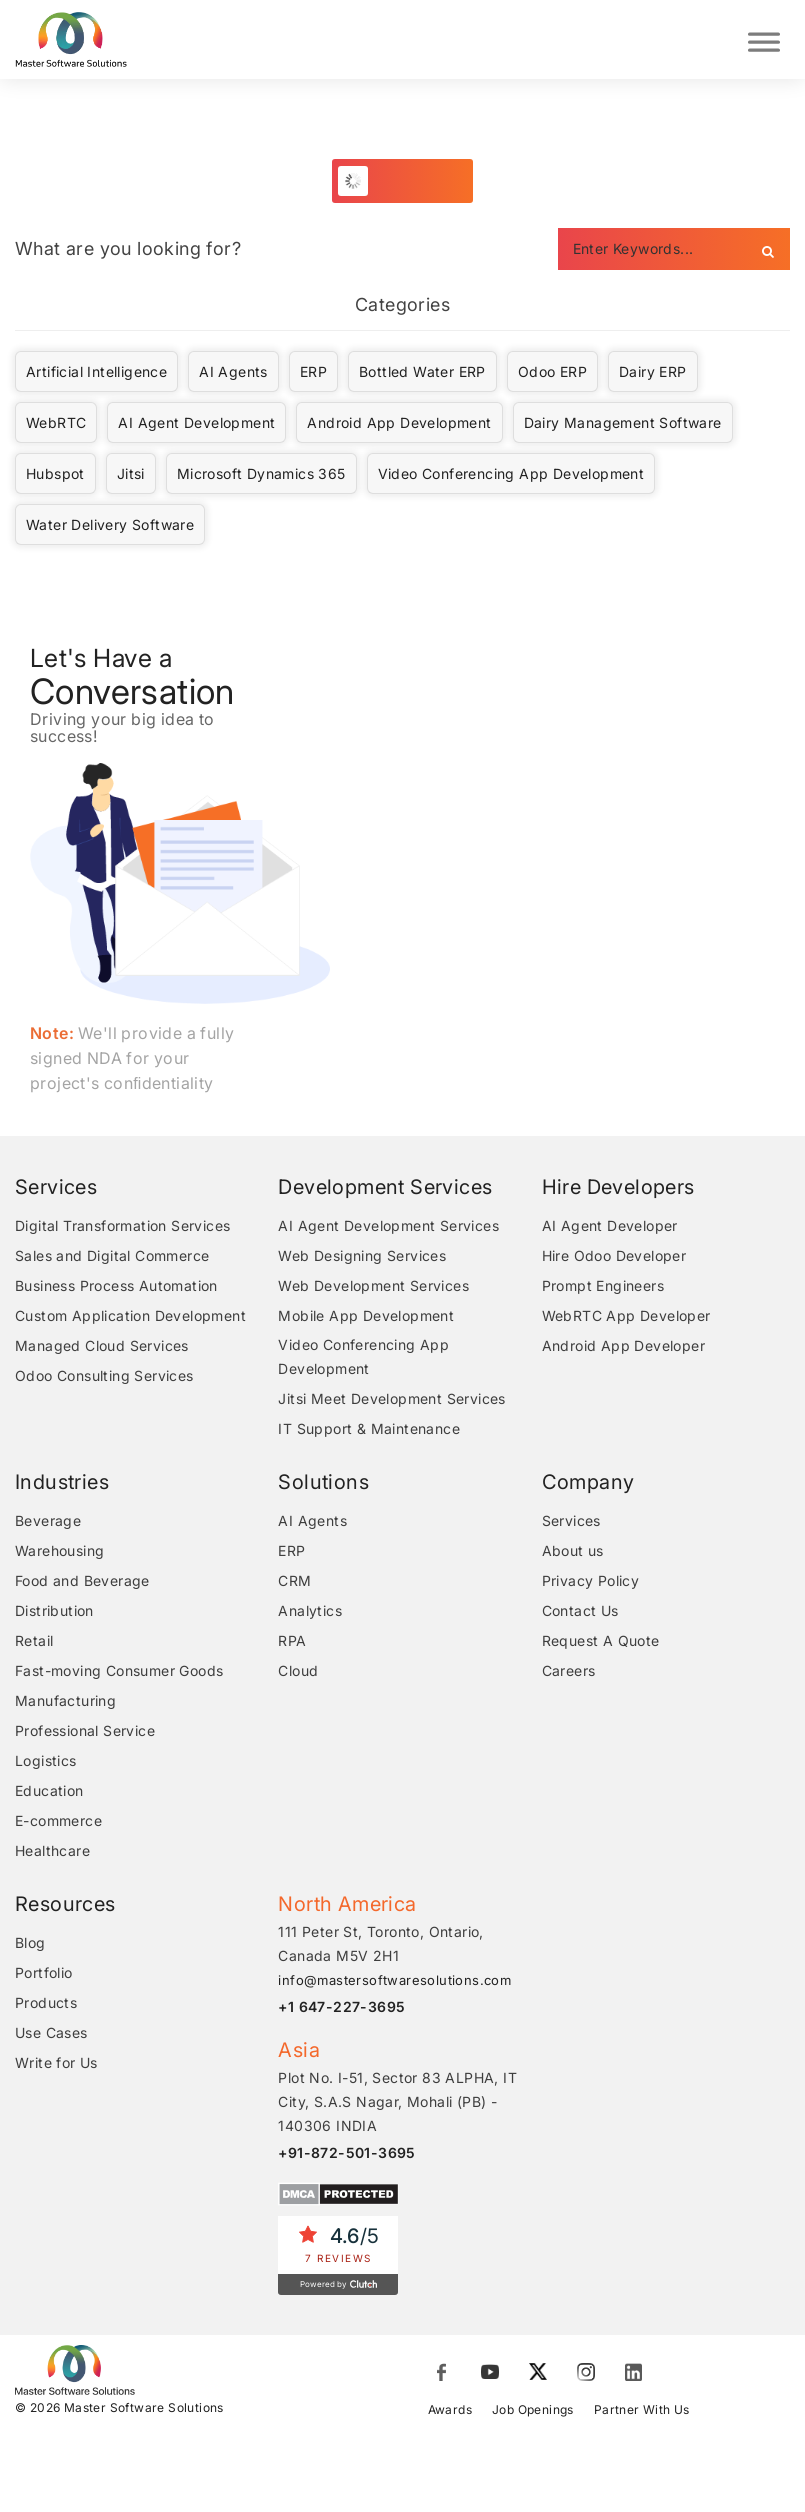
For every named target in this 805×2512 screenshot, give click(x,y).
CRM (294, 1583)
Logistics (46, 1763)
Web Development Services (373, 1288)
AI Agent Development (196, 425)
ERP (313, 374)
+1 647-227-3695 (341, 2009)
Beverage (48, 1523)
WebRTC (56, 425)
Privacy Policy (591, 1583)
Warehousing (59, 1553)
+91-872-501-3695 (346, 2155)
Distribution (54, 1613)
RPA (292, 1643)
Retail (34, 1643)
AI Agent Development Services (388, 1228)
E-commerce (58, 1823)
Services (571, 1523)
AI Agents (233, 374)
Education (49, 1793)
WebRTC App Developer (626, 1318)
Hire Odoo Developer (614, 1258)
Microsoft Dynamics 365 (261, 476)
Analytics (310, 1613)
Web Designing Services (362, 1258)
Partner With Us (642, 2412)
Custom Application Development (130, 1318)
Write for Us (56, 2065)
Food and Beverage (82, 1583)
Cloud (298, 1673)
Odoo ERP (552, 374)
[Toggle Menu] (764, 40)
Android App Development (399, 425)
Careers (569, 1673)
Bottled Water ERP (422, 374)
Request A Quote (601, 1643)
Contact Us (580, 1613)
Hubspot (55, 476)
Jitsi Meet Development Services (391, 1401)
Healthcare (52, 1853)
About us (573, 1553)
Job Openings (533, 2412)
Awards (450, 2412)
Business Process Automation (116, 1288)
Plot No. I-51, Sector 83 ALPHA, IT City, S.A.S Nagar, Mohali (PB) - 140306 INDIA (397, 2104)
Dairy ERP (653, 374)
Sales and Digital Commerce (112, 1258)
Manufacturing (65, 1703)
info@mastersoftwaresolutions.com (394, 1983)
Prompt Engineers (603, 1288)
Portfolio (44, 1975)
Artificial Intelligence (96, 374)
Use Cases (51, 2035)
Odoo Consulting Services (104, 1378)
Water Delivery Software (110, 527)
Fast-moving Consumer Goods (119, 1673)
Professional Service (85, 1733)
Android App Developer (623, 1348)
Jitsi (131, 476)
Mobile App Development (366, 1318)
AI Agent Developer (610, 1228)
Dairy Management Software (623, 425)
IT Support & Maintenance (369, 1431)
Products (46, 2005)
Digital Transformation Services (122, 1228)
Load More (413, 183)
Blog (30, 1945)
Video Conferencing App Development (511, 476)
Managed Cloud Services (102, 1348)
